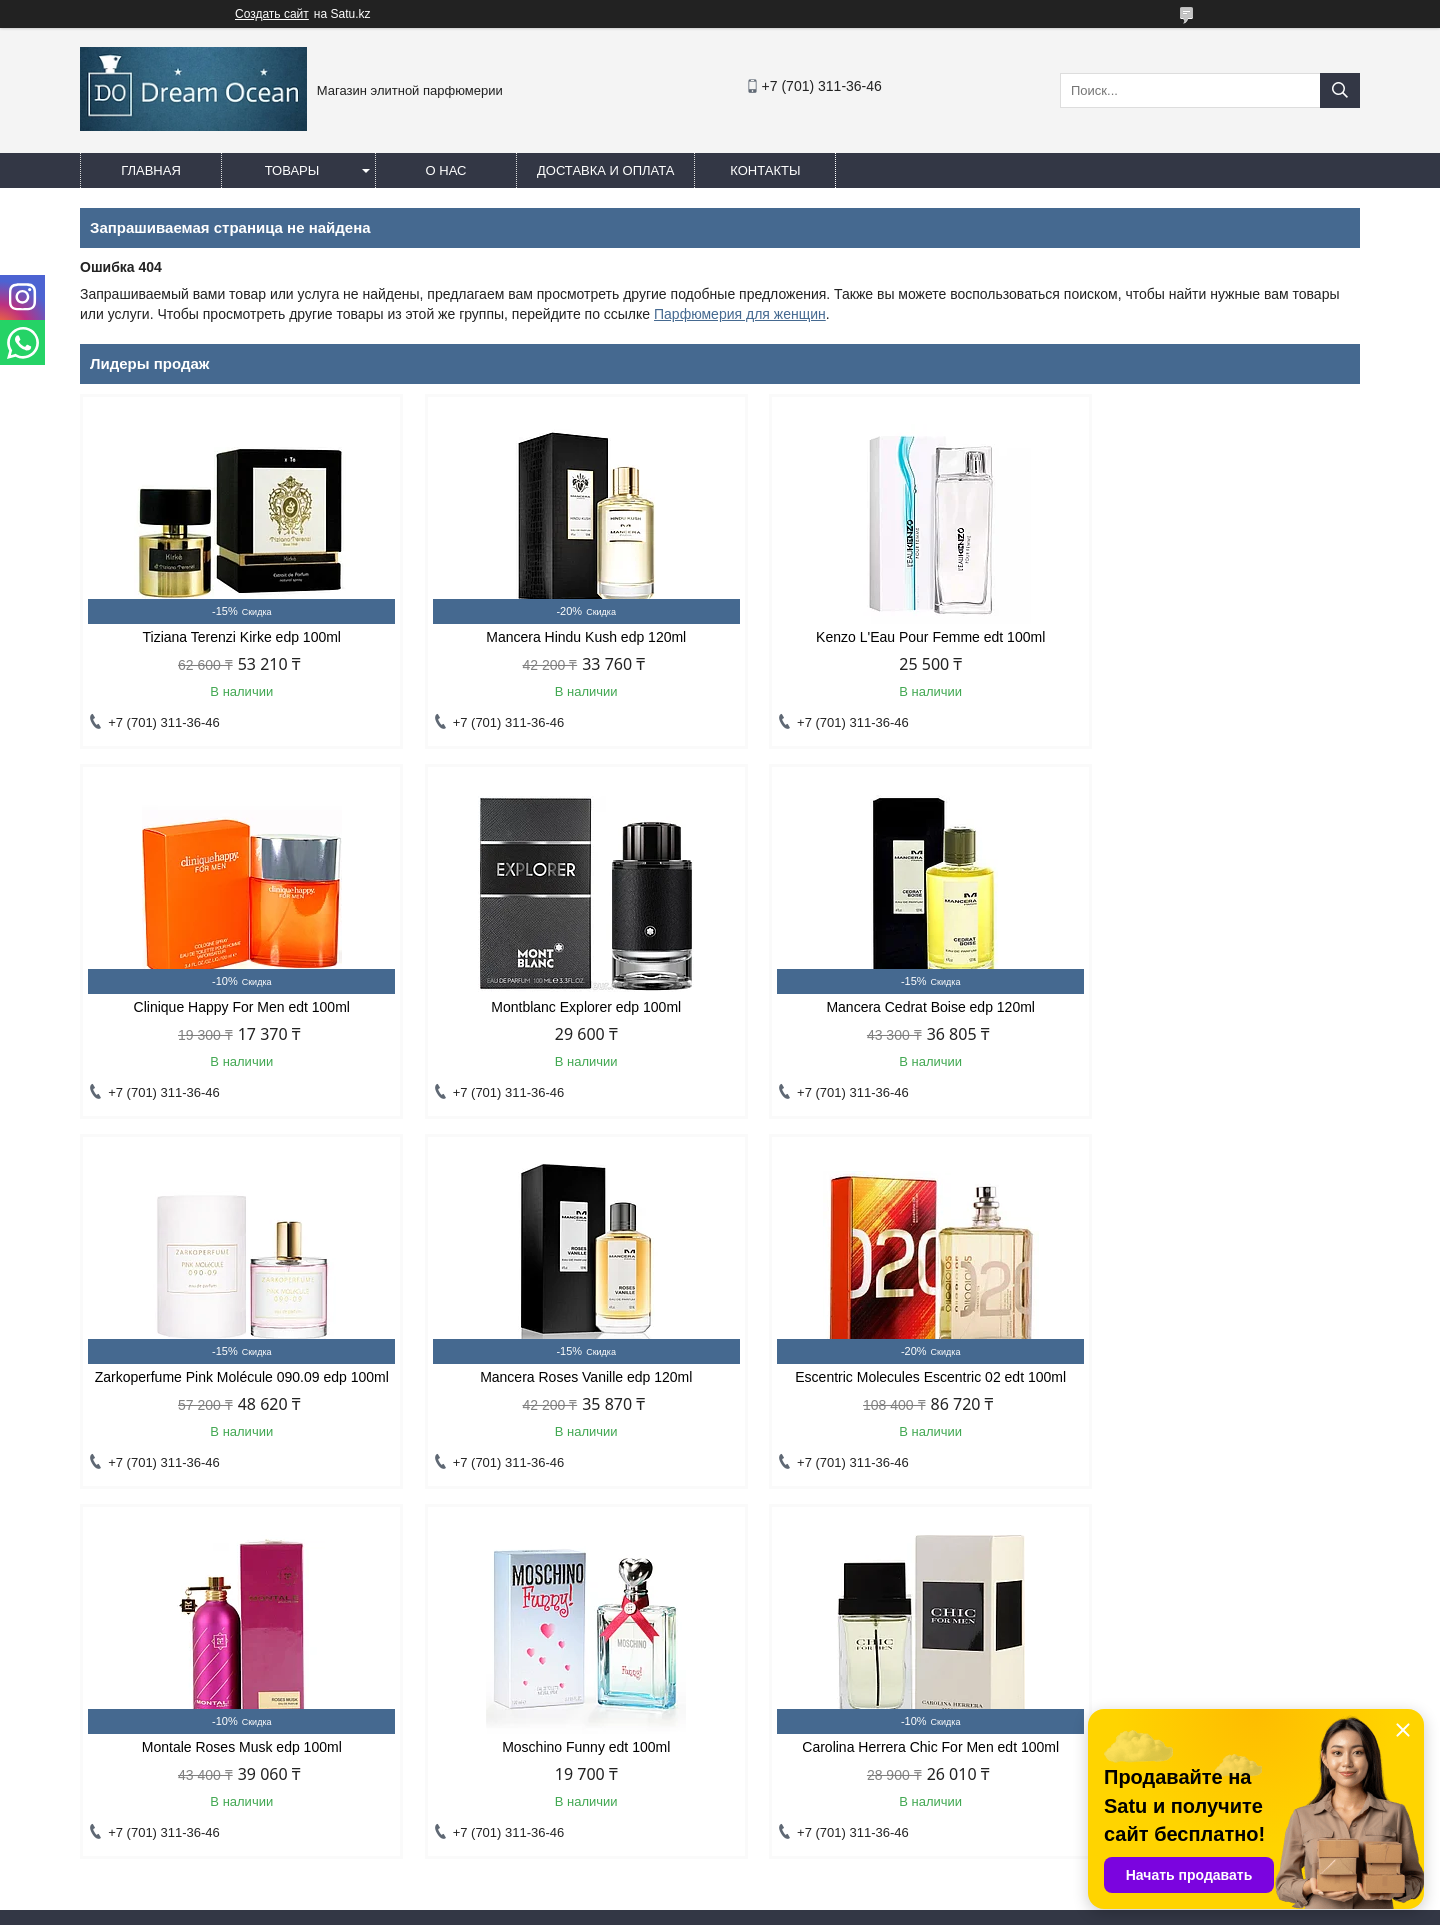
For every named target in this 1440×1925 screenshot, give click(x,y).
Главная (151, 170)
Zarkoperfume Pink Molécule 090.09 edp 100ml (883, 1015)
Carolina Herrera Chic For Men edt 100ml (1207, 1393)
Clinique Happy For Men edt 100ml (1208, 637)
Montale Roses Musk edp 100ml (557, 1393)
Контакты (765, 170)
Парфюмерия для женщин (740, 314)
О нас (446, 170)
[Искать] (1340, 90)
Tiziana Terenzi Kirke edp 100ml (232, 637)
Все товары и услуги (1273, 1528)
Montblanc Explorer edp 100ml (232, 1007)
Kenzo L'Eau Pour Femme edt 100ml (882, 637)
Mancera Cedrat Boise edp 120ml (557, 1007)
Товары (292, 170)
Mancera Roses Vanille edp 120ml (1208, 1007)
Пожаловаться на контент (810, 1906)
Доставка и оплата (605, 170)
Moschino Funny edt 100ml (883, 1393)
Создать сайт (272, 14)
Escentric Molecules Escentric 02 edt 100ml (232, 1393)
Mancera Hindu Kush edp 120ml (557, 637)
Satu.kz (805, 1888)
